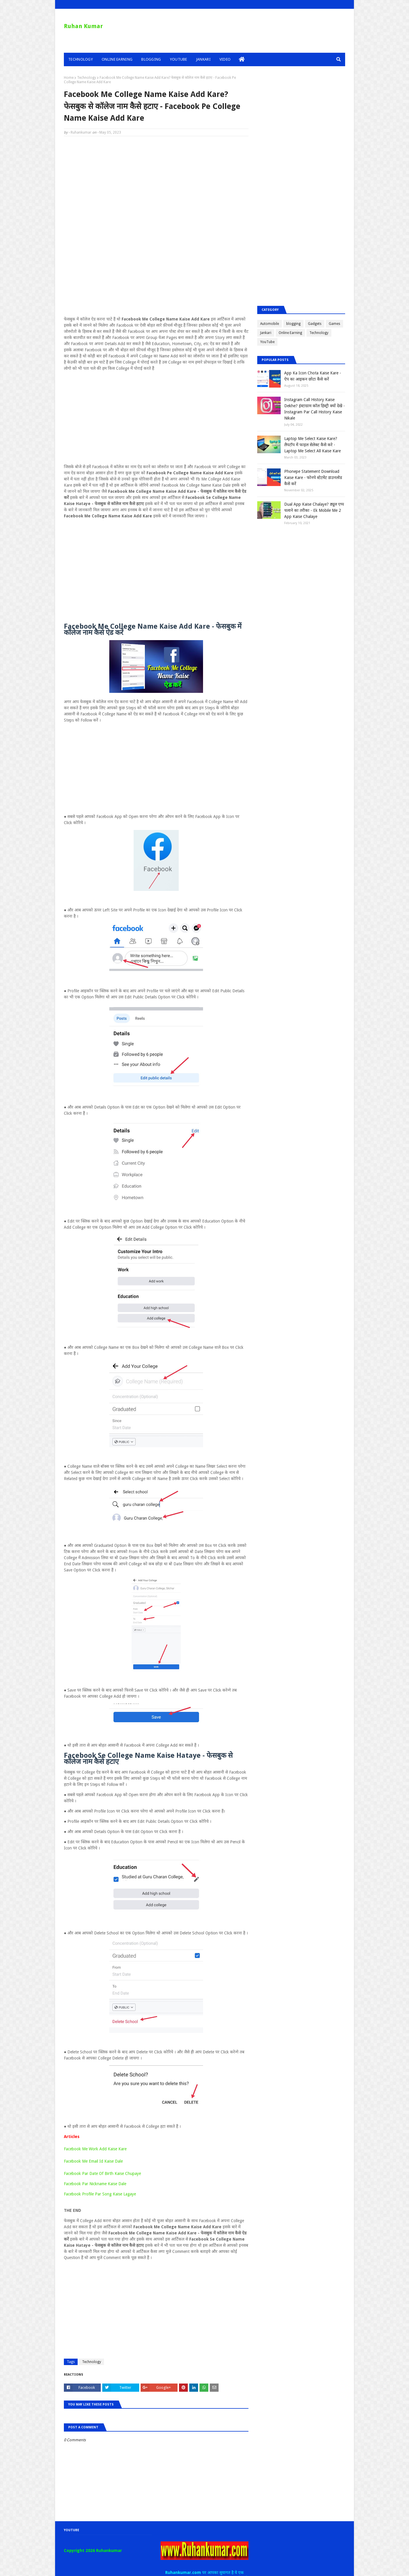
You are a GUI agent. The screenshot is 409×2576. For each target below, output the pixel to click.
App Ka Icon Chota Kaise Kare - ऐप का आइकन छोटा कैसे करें (312, 376)
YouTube (267, 342)
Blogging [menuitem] (151, 59)
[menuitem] (241, 59)
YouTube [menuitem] (178, 59)
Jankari (265, 333)
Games (334, 324)
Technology (86, 78)
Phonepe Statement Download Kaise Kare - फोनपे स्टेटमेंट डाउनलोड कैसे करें (313, 477)
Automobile (269, 324)
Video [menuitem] (225, 59)
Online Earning (290, 333)
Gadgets (314, 324)
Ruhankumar (81, 132)
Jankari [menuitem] (203, 59)
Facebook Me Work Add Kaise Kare (95, 2149)
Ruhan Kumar (83, 26)
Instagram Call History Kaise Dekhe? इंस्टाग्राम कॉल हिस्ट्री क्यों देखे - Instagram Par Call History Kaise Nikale (314, 408)
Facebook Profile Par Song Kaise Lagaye (100, 2194)
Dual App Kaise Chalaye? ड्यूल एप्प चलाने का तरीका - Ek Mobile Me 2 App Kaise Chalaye (314, 510)
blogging (293, 324)
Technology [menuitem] (80, 59)
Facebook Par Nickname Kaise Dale (95, 2183)
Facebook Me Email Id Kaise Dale (93, 2161)
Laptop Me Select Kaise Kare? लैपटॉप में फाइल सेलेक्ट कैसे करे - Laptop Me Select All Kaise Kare (312, 444)
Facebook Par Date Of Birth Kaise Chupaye (102, 2173)
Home (69, 78)
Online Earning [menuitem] (117, 59)
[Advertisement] (156, 183)
